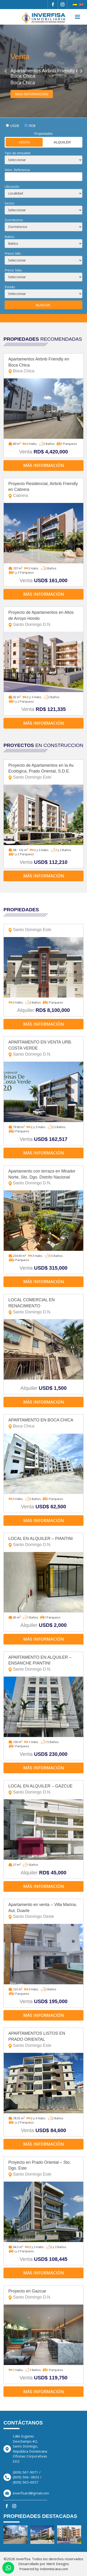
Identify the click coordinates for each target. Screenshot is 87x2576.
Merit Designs (57, 2563)
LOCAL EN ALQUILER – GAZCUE (43, 1789)
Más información (43, 465)
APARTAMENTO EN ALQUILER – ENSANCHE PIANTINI (43, 1663)
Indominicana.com (54, 2568)
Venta (18, 142)
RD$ (32, 126)
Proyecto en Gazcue (43, 2294)
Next (81, 71)
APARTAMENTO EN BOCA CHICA (43, 1423)
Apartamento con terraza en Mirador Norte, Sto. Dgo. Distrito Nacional (43, 1177)
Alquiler (57, 142)
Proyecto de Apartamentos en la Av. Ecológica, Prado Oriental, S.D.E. (43, 771)
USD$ (14, 126)
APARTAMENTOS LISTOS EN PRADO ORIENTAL (43, 2039)
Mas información (31, 94)
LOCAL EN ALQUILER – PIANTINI (43, 1542)
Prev (6, 71)
